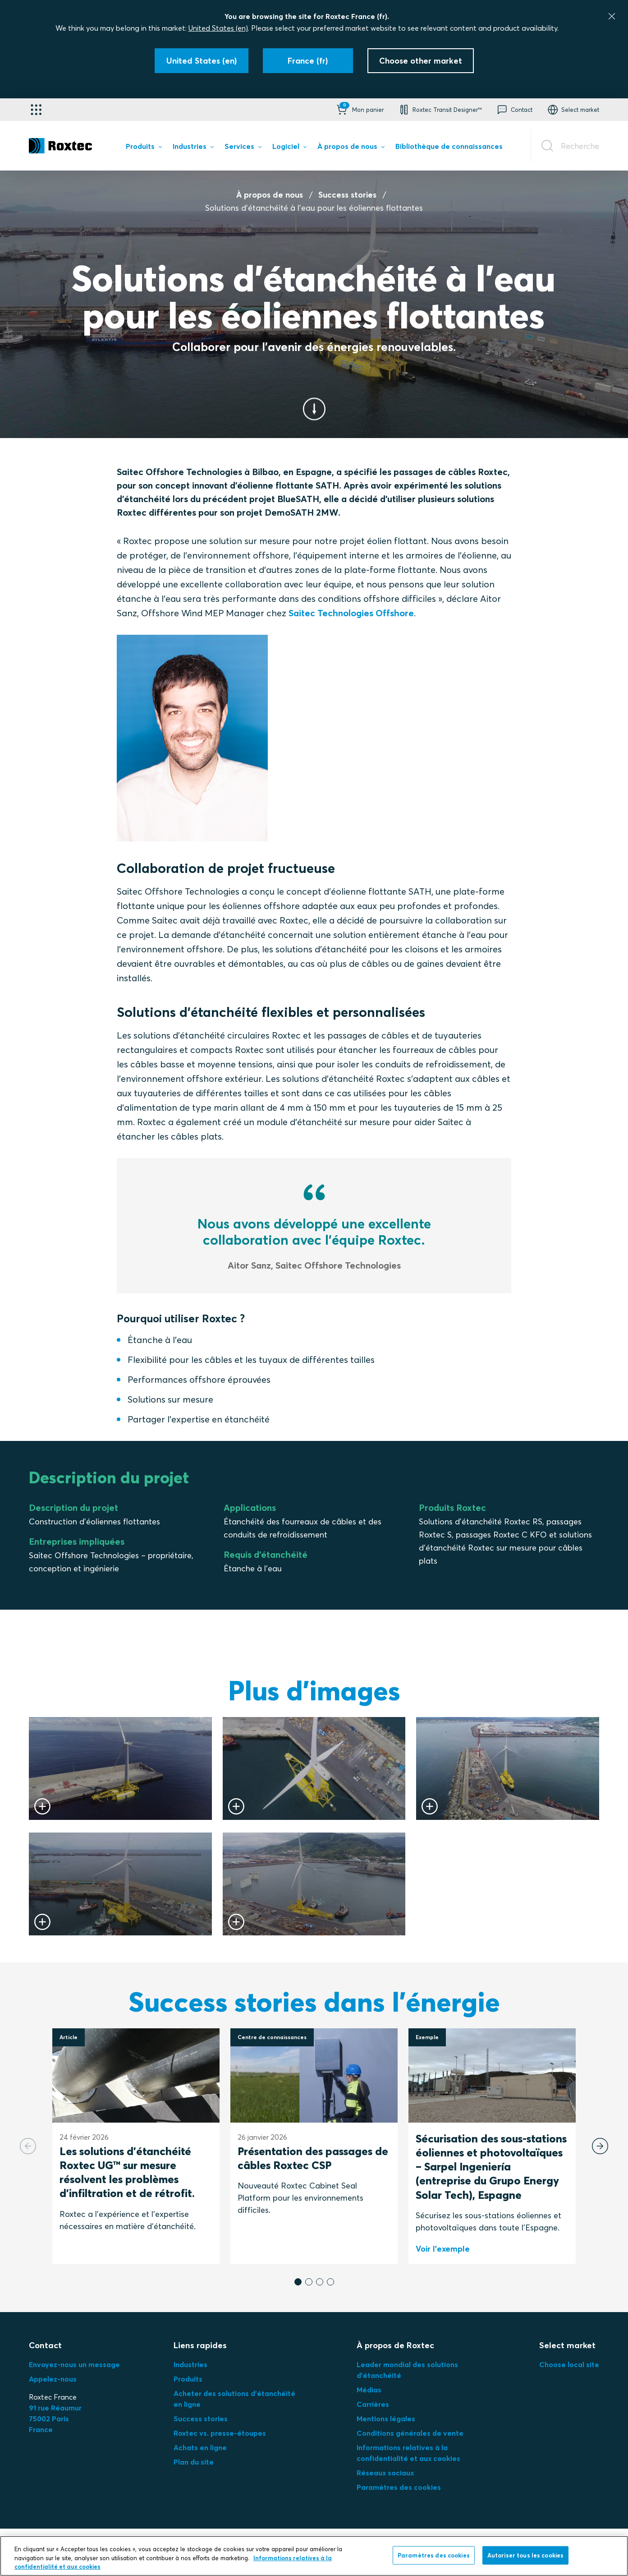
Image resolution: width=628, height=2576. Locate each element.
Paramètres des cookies (399, 2487)
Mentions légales (386, 2418)
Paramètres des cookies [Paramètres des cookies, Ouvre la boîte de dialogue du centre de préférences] (434, 2554)
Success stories (347, 194)
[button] (359, 109)
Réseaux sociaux (385, 2472)
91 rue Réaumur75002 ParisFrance (55, 2418)
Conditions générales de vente (410, 2433)
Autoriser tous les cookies (525, 2554)
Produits (188, 2378)
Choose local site (569, 2364)
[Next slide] (600, 2146)
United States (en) (218, 27)
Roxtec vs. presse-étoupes (220, 2433)
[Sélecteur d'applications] (36, 109)
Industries (190, 2364)
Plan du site (194, 2461)
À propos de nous (269, 194)
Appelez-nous (53, 2378)
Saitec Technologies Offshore (351, 613)
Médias (369, 2389)
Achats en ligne (200, 2447)
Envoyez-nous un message (74, 2364)
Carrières (373, 2404)
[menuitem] (143, 148)
